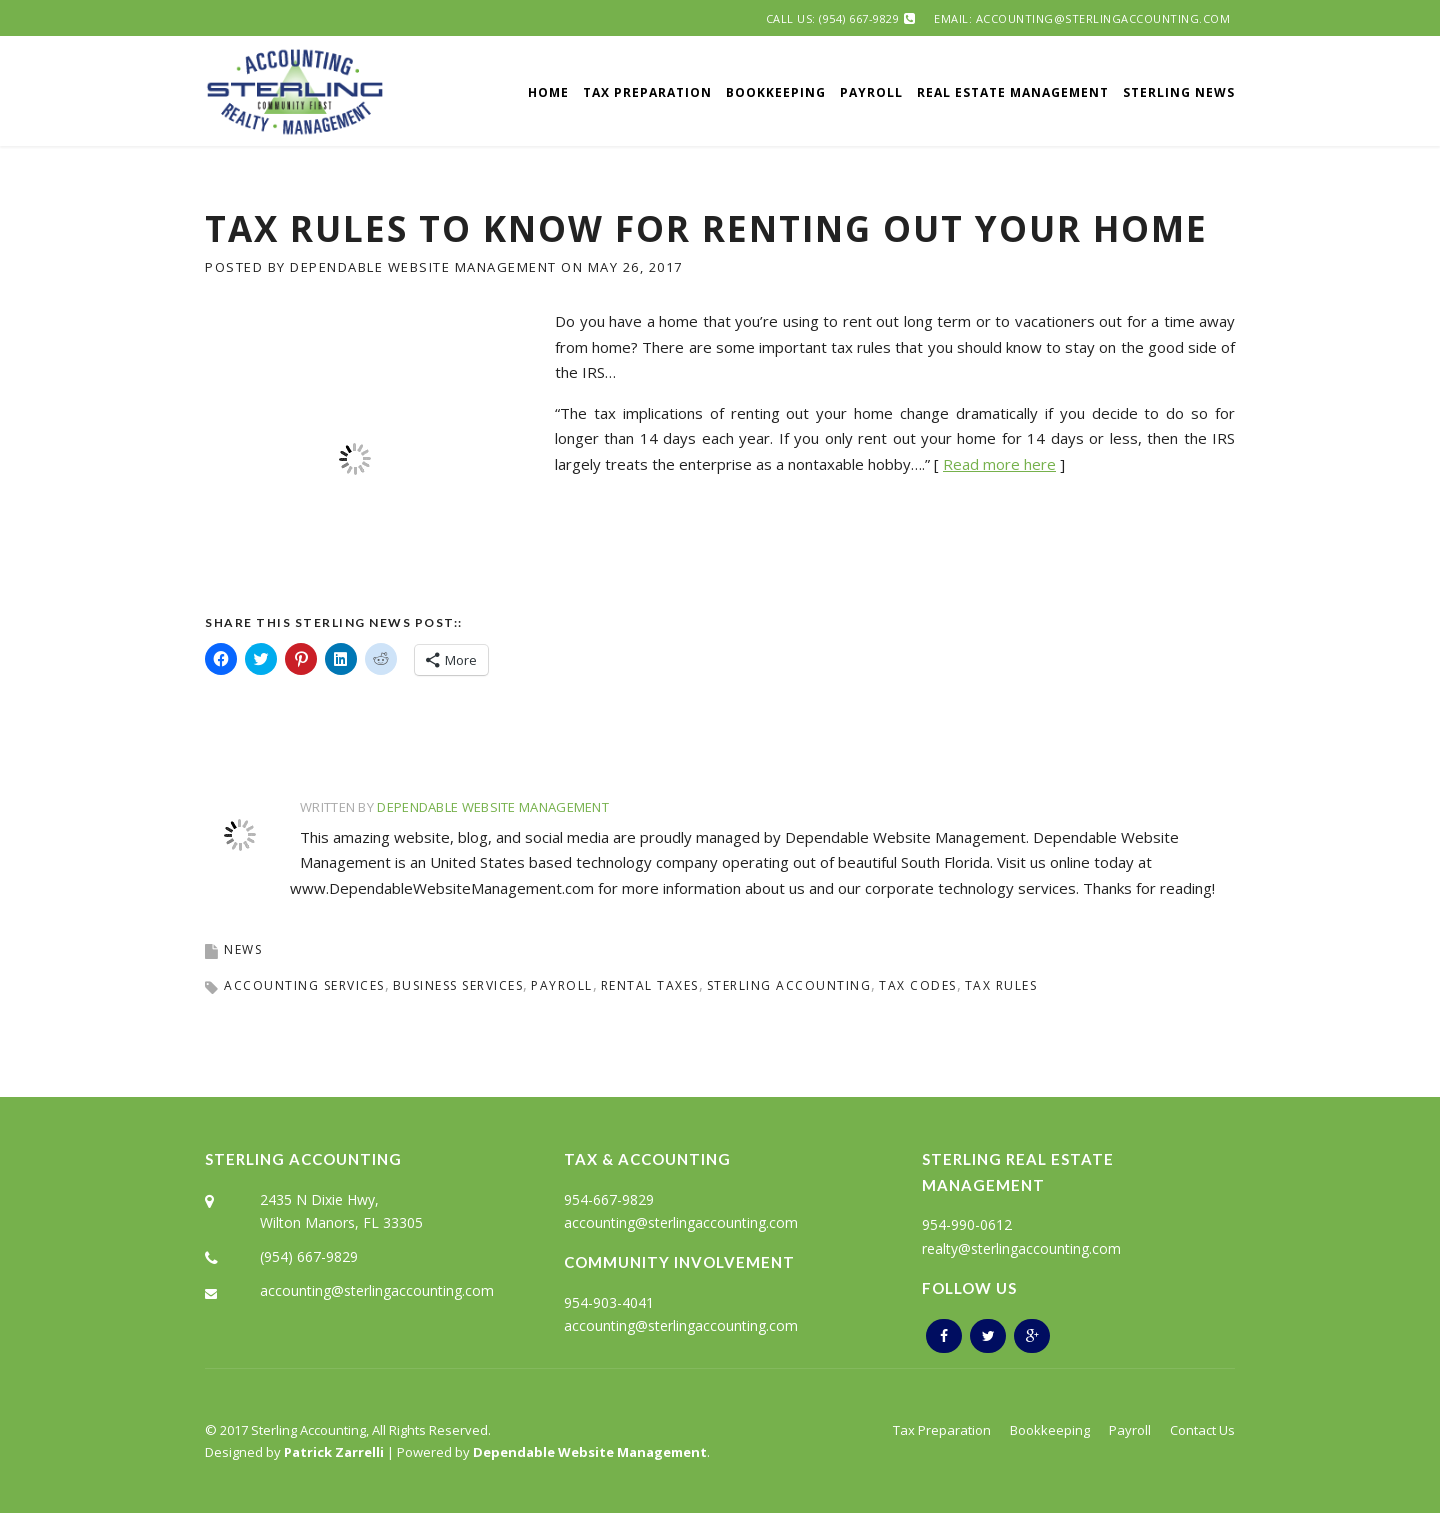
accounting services (304, 985)
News (243, 949)
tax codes (918, 985)
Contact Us (1202, 1430)
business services (458, 985)
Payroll (871, 92)
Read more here (999, 464)
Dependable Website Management (423, 267)
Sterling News (1179, 92)
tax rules (1001, 985)
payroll (562, 985)
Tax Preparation (647, 92)
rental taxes (650, 985)
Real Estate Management (1013, 92)
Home (548, 92)
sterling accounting (789, 985)
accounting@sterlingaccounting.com (377, 1290)
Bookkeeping (776, 92)
